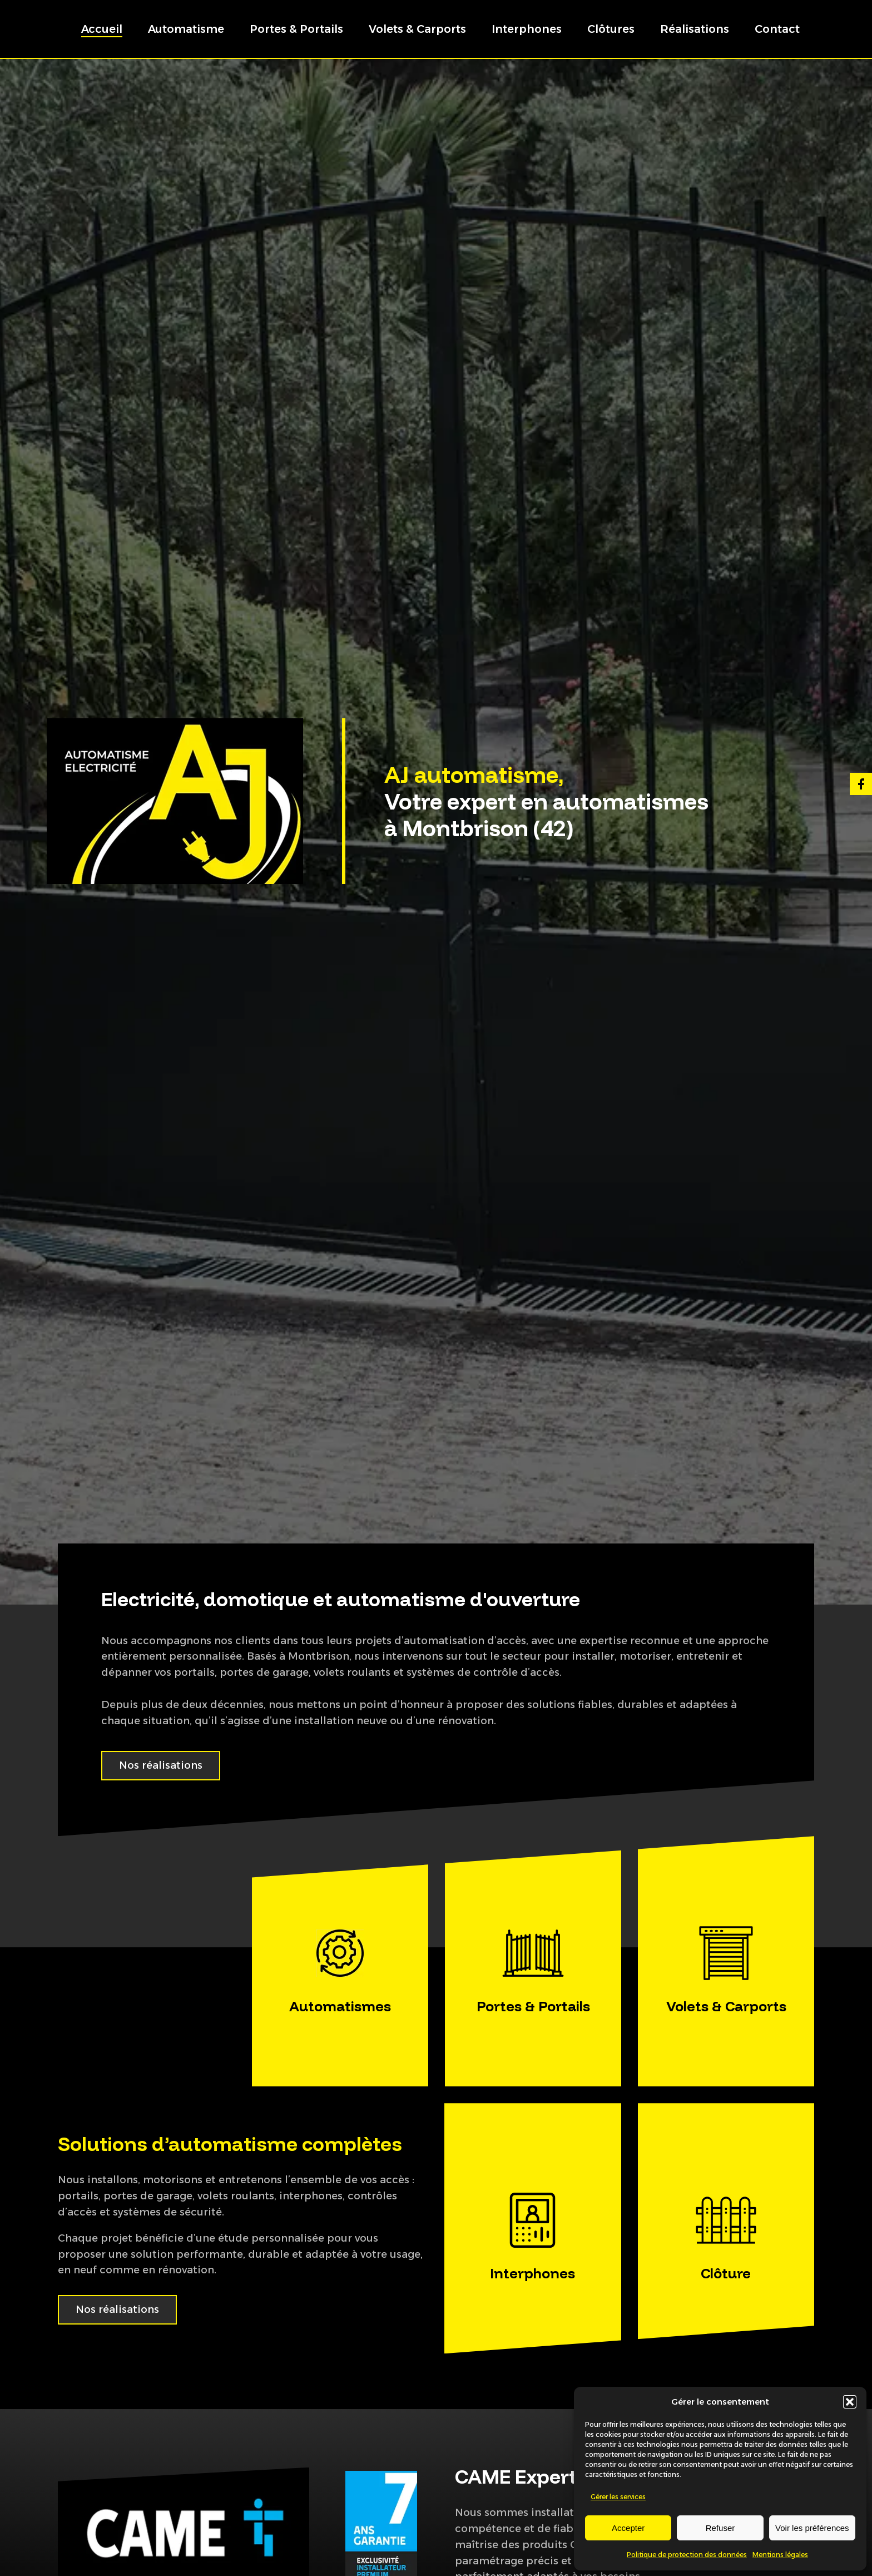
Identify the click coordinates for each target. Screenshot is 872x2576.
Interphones (527, 29)
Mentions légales (780, 2554)
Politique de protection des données (687, 2554)
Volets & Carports (417, 29)
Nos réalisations (160, 1765)
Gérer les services (618, 2497)
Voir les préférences (812, 2528)
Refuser (720, 2528)
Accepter (628, 2528)
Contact (777, 29)
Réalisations (694, 29)
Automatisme (186, 29)
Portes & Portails (296, 29)
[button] (849, 2401)
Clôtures (611, 29)
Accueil (101, 29)
